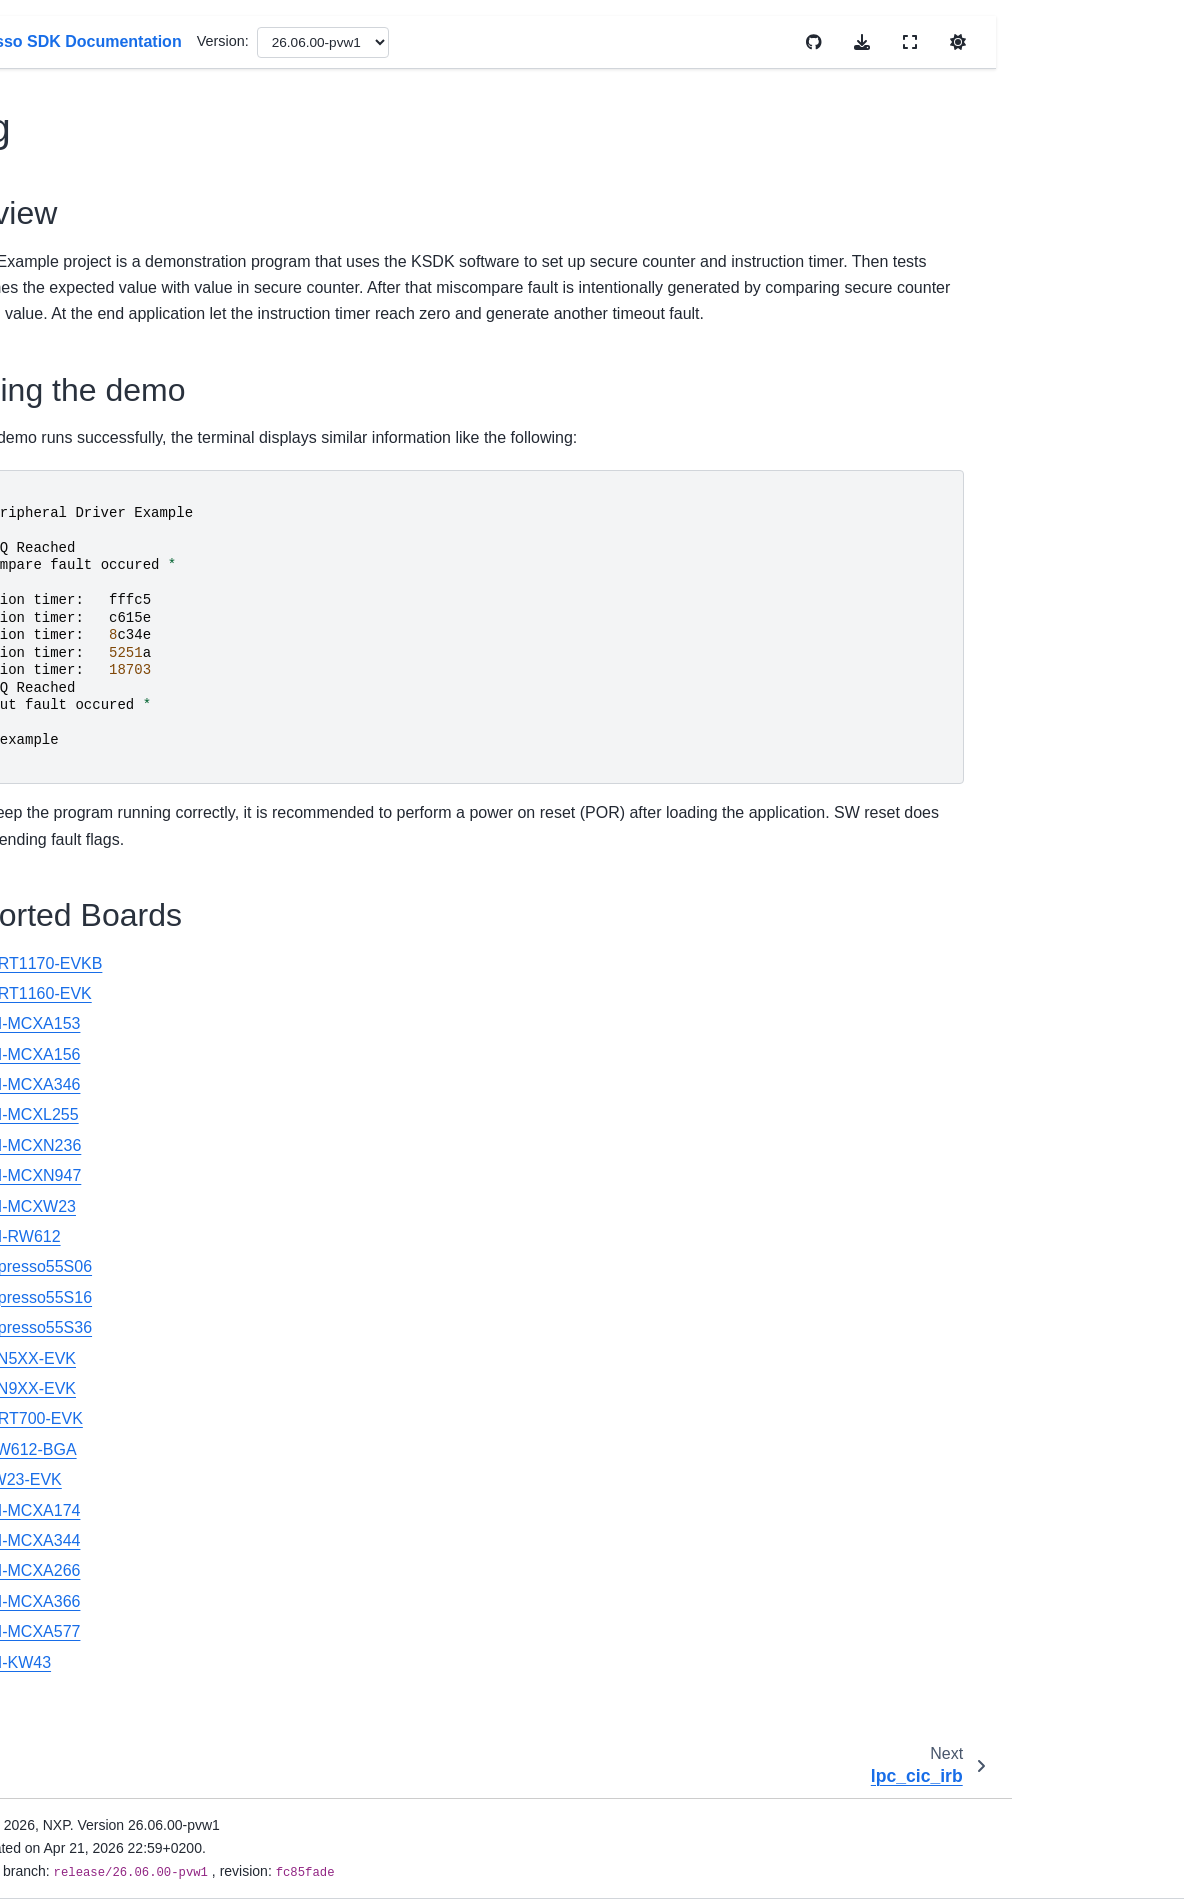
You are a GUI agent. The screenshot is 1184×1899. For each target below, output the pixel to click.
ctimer (77, 545)
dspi (71, 1783)
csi (67, 513)
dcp (69, 767)
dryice (77, 957)
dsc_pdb (85, 1593)
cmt (69, 322)
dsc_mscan (94, 1529)
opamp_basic (101, 1561)
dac (69, 576)
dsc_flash (88, 1370)
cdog (75, 195)
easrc (75, 1815)
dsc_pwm (88, 1656)
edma (76, 1879)
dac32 (77, 672)
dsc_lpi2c (88, 1497)
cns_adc (85, 386)
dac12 (77, 608)
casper (79, 100)
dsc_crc (83, 1148)
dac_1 (77, 703)
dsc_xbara (91, 1752)
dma (72, 799)
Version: (632, 41)
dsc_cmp (87, 1085)
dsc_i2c (82, 1466)
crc (67, 481)
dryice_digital (100, 989)
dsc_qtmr (87, 1720)
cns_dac (85, 417)
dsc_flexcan (96, 1402)
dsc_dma (87, 1243)
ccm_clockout (101, 163)
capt (71, 68)
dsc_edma (91, 1275)
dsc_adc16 (93, 1021)
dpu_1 (78, 926)
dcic (71, 735)
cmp (71, 259)
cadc (73, 36)
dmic (73, 862)
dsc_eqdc (89, 1307)
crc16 (75, 1180)
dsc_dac (85, 1212)
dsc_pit (81, 1625)
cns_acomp (95, 354)
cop (69, 449)
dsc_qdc (85, 1688)
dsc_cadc (88, 1053)
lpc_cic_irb (92, 227)
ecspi (75, 1847)
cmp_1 (79, 290)
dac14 (77, 640)
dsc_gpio (87, 1434)
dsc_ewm (88, 1339)
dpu (70, 894)
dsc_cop (85, 1116)
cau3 (73, 132)
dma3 (76, 830)
